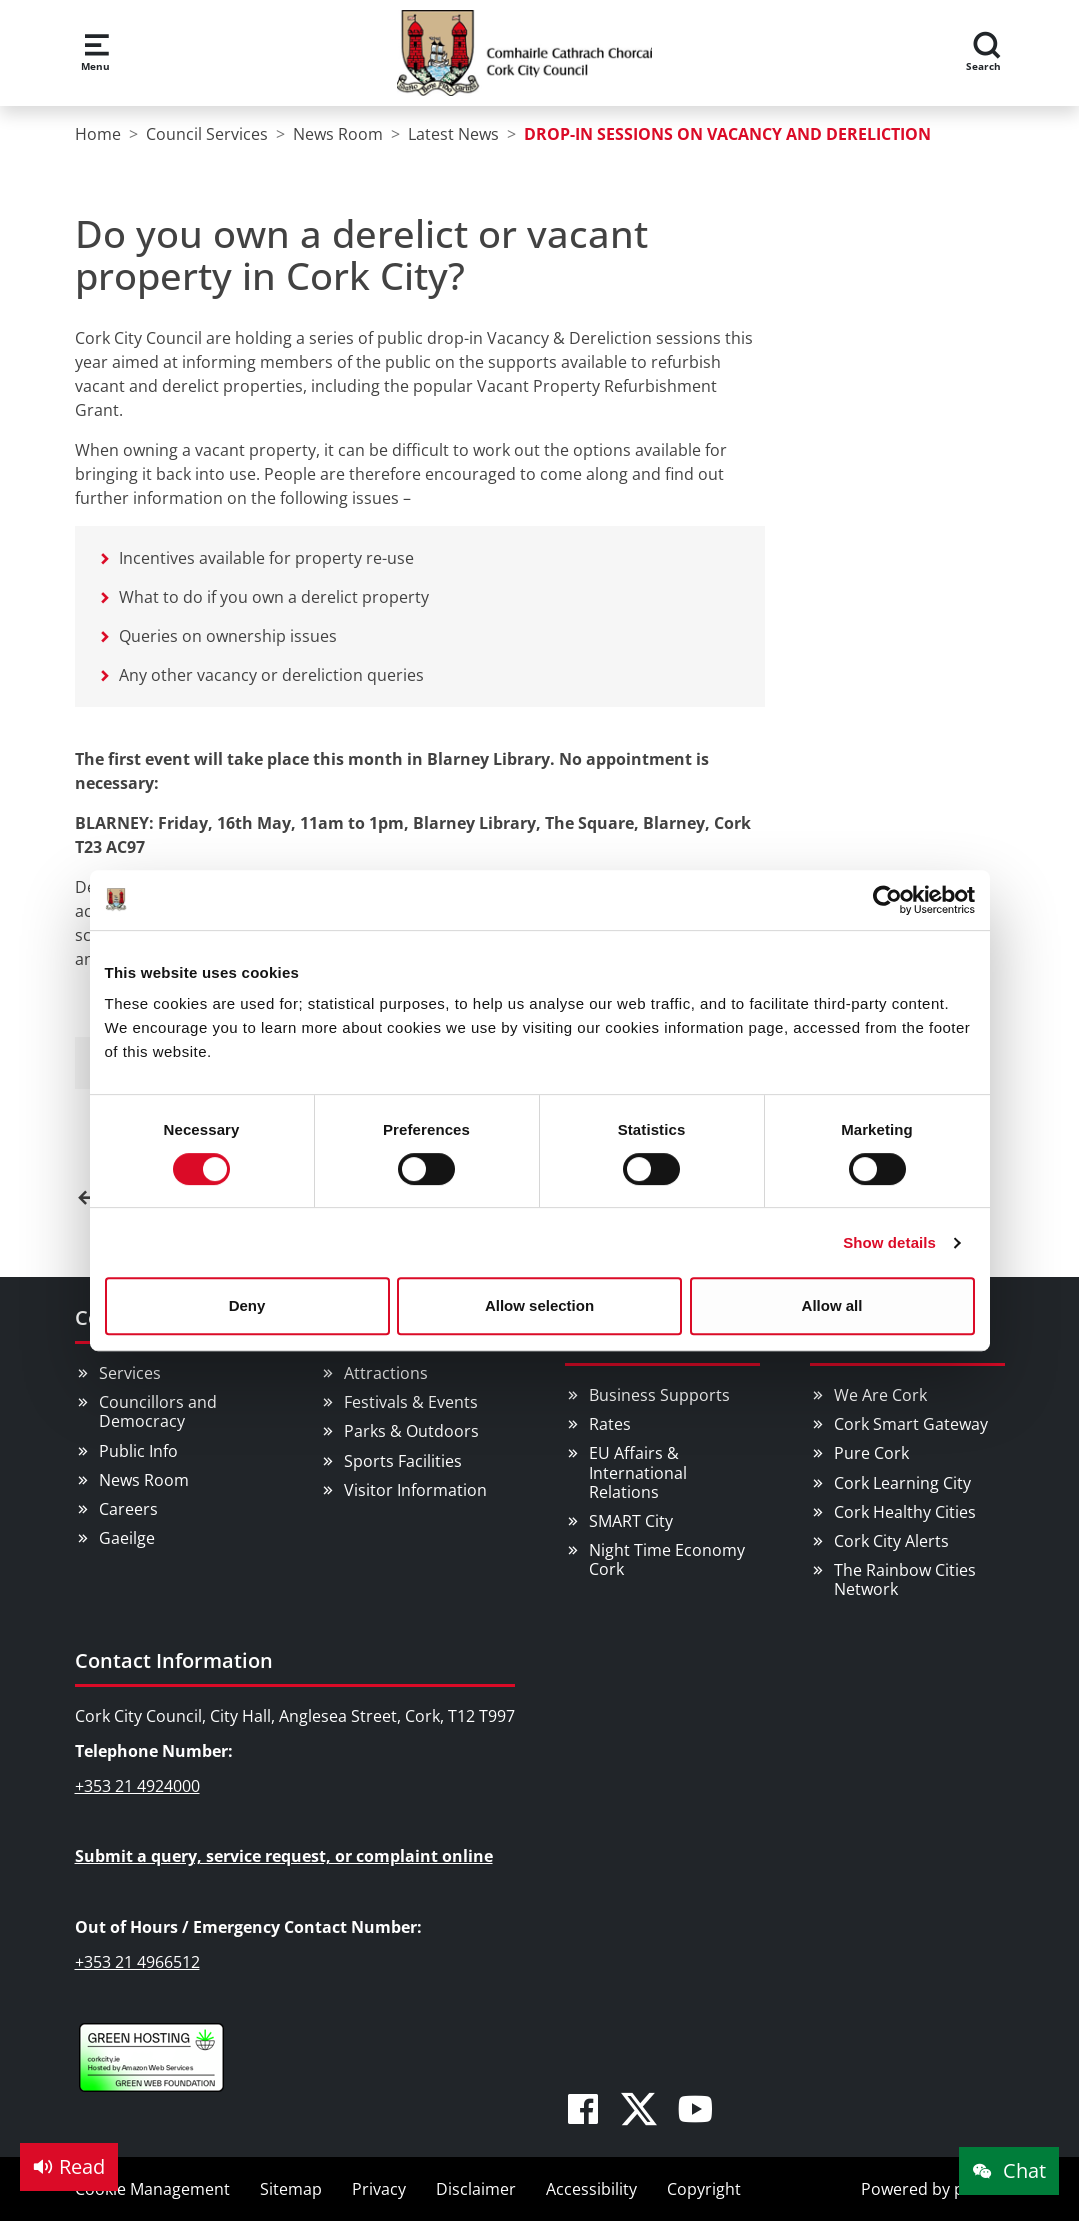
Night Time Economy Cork (667, 1559)
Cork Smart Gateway (911, 1424)
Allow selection (539, 1305)
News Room (144, 1480)
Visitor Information (415, 1490)
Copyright (704, 2189)
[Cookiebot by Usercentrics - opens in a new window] (887, 900)
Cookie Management (152, 2189)
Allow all (832, 1305)
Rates (610, 1424)
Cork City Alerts (891, 1541)
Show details (889, 1242)
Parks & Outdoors (411, 1431)
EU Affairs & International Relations (638, 1472)
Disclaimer (476, 2189)
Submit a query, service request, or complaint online (284, 1856)
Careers (128, 1509)
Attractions (386, 1373)
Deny (247, 1305)
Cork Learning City (902, 1483)
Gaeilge (127, 1538)
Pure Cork (871, 1453)
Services (130, 1373)
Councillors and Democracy (158, 1411)
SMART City (631, 1521)
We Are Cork (880, 1395)
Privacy (379, 2189)
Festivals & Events (411, 1402)
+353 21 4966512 (137, 1962)
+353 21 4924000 (137, 1786)
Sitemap (291, 2189)
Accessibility (591, 2189)
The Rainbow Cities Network (905, 1579)
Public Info (138, 1451)
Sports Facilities (403, 1461)
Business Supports (659, 1395)
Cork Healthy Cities (905, 1512)
